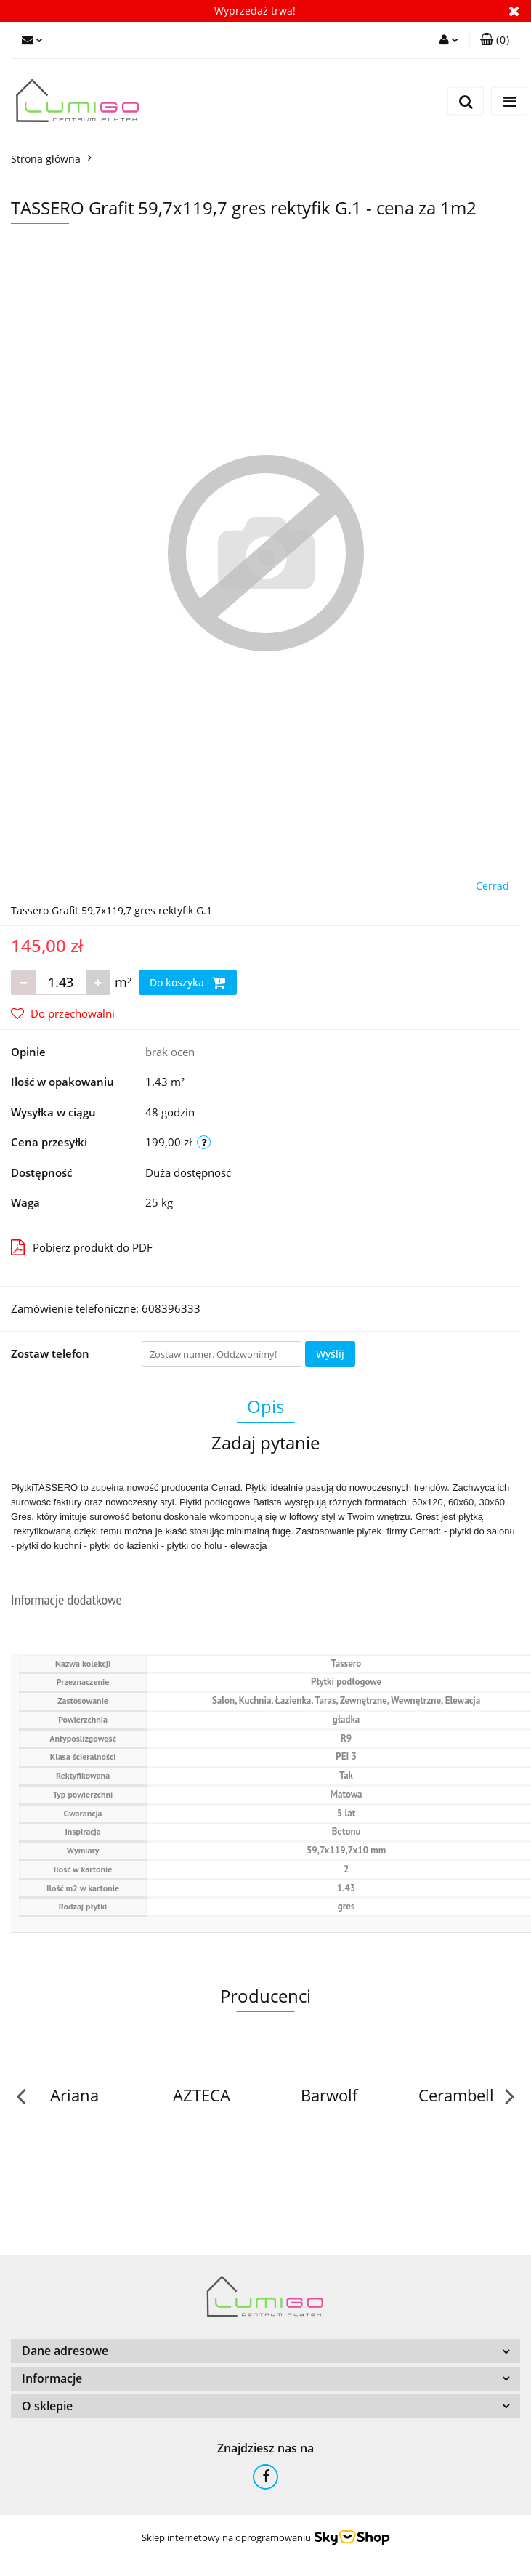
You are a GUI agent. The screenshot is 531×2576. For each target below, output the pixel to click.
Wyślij (330, 1354)
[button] (494, 40)
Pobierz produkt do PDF (82, 1247)
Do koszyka (188, 982)
